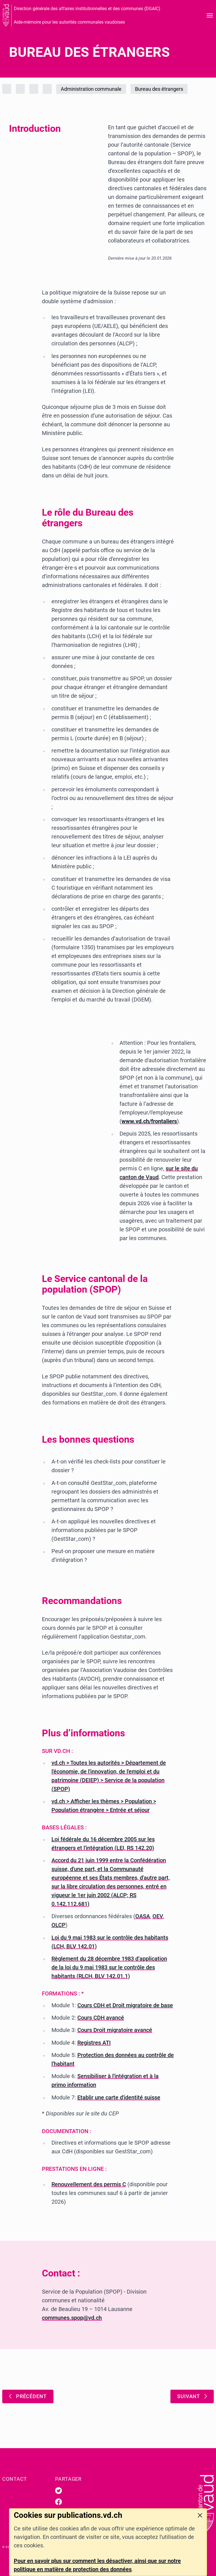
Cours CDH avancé (100, 2017)
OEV (157, 1916)
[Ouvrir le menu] (210, 15)
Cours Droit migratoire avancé (114, 2030)
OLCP (58, 1925)
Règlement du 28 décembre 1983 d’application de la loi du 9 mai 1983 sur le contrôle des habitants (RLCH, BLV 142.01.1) (109, 1967)
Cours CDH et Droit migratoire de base (125, 2005)
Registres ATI (94, 2042)
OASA (142, 1916)
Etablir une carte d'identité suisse (118, 2097)
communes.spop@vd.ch (72, 2317)
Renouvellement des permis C (88, 2184)
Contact (14, 2479)
